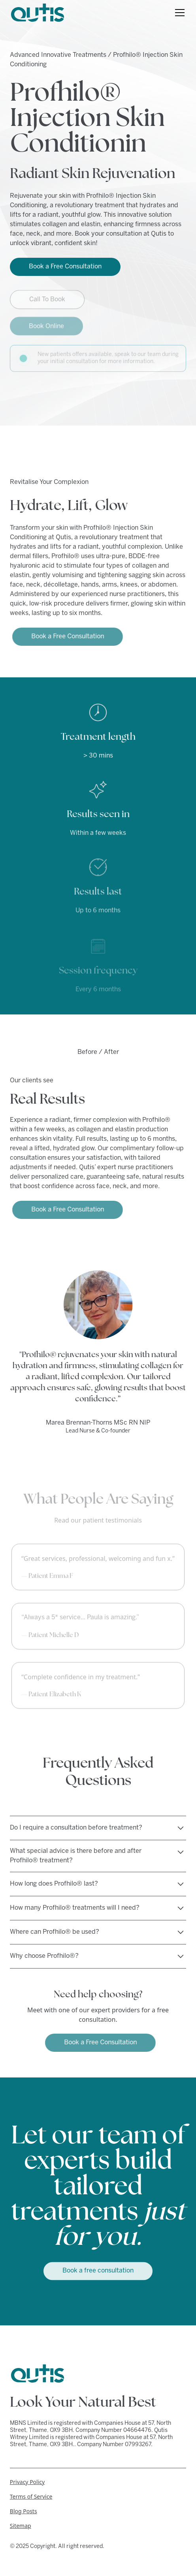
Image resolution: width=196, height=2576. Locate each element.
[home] (37, 12)
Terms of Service (31, 2496)
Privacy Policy (27, 2482)
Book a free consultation (98, 2267)
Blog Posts (23, 2511)
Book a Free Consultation (65, 267)
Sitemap (20, 2525)
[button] (178, 12)
